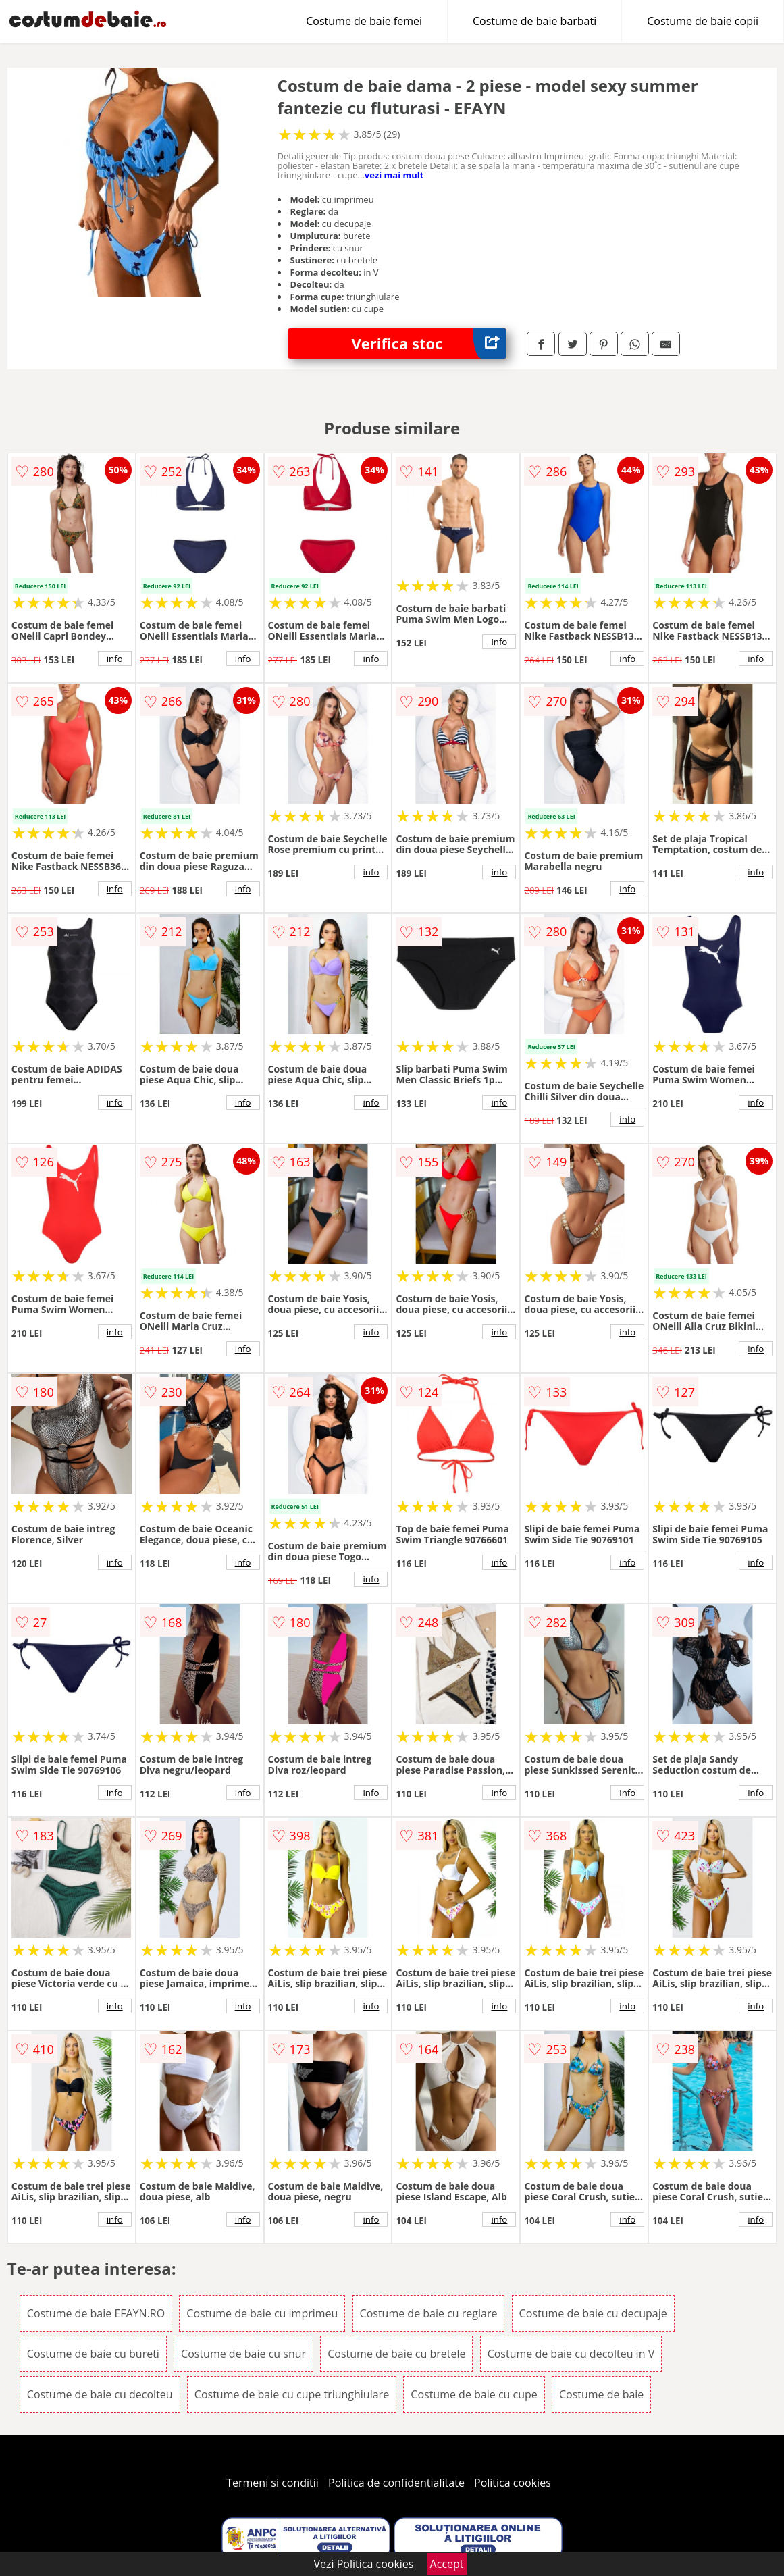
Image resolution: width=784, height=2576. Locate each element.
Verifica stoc (429, 343)
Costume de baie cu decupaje (593, 2313)
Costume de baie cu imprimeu (262, 2313)
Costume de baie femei (364, 21)
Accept (447, 2563)
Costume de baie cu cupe (474, 2394)
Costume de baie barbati (534, 21)
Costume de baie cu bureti (93, 2353)
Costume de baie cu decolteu (100, 2394)
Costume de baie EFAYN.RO (96, 2313)
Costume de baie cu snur (243, 2353)
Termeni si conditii (272, 2482)
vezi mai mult (394, 175)
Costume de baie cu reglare (429, 2313)
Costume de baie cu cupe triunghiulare (291, 2394)
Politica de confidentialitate (396, 2482)
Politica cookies (512, 2482)
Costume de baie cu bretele (396, 2353)
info (115, 658)
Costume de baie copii (702, 21)
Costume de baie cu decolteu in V (571, 2353)
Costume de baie (601, 2394)
